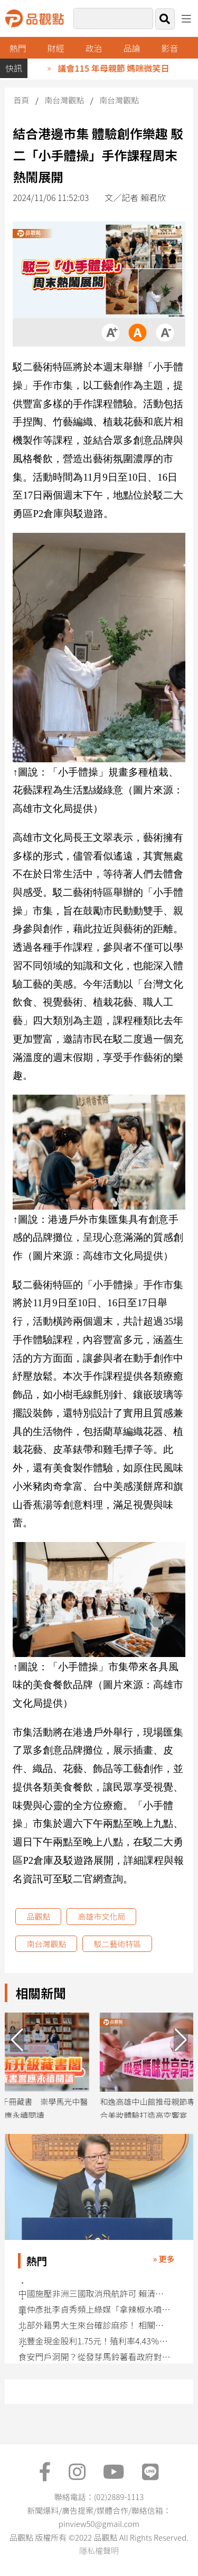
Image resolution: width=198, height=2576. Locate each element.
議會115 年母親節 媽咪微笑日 (120, 68)
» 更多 (164, 2258)
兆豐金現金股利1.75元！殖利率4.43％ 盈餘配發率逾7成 (95, 2341)
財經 (56, 48)
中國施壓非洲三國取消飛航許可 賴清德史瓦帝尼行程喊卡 (95, 2293)
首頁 (21, 100)
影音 (169, 48)
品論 (132, 48)
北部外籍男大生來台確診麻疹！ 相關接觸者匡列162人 (95, 2325)
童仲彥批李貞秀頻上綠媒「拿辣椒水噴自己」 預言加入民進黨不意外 (95, 2309)
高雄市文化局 (101, 1916)
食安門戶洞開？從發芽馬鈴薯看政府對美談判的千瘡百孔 (95, 2357)
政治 (94, 48)
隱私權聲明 (99, 2550)
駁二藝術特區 (117, 1943)
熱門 (18, 48)
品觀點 (38, 1916)
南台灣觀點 (64, 100)
